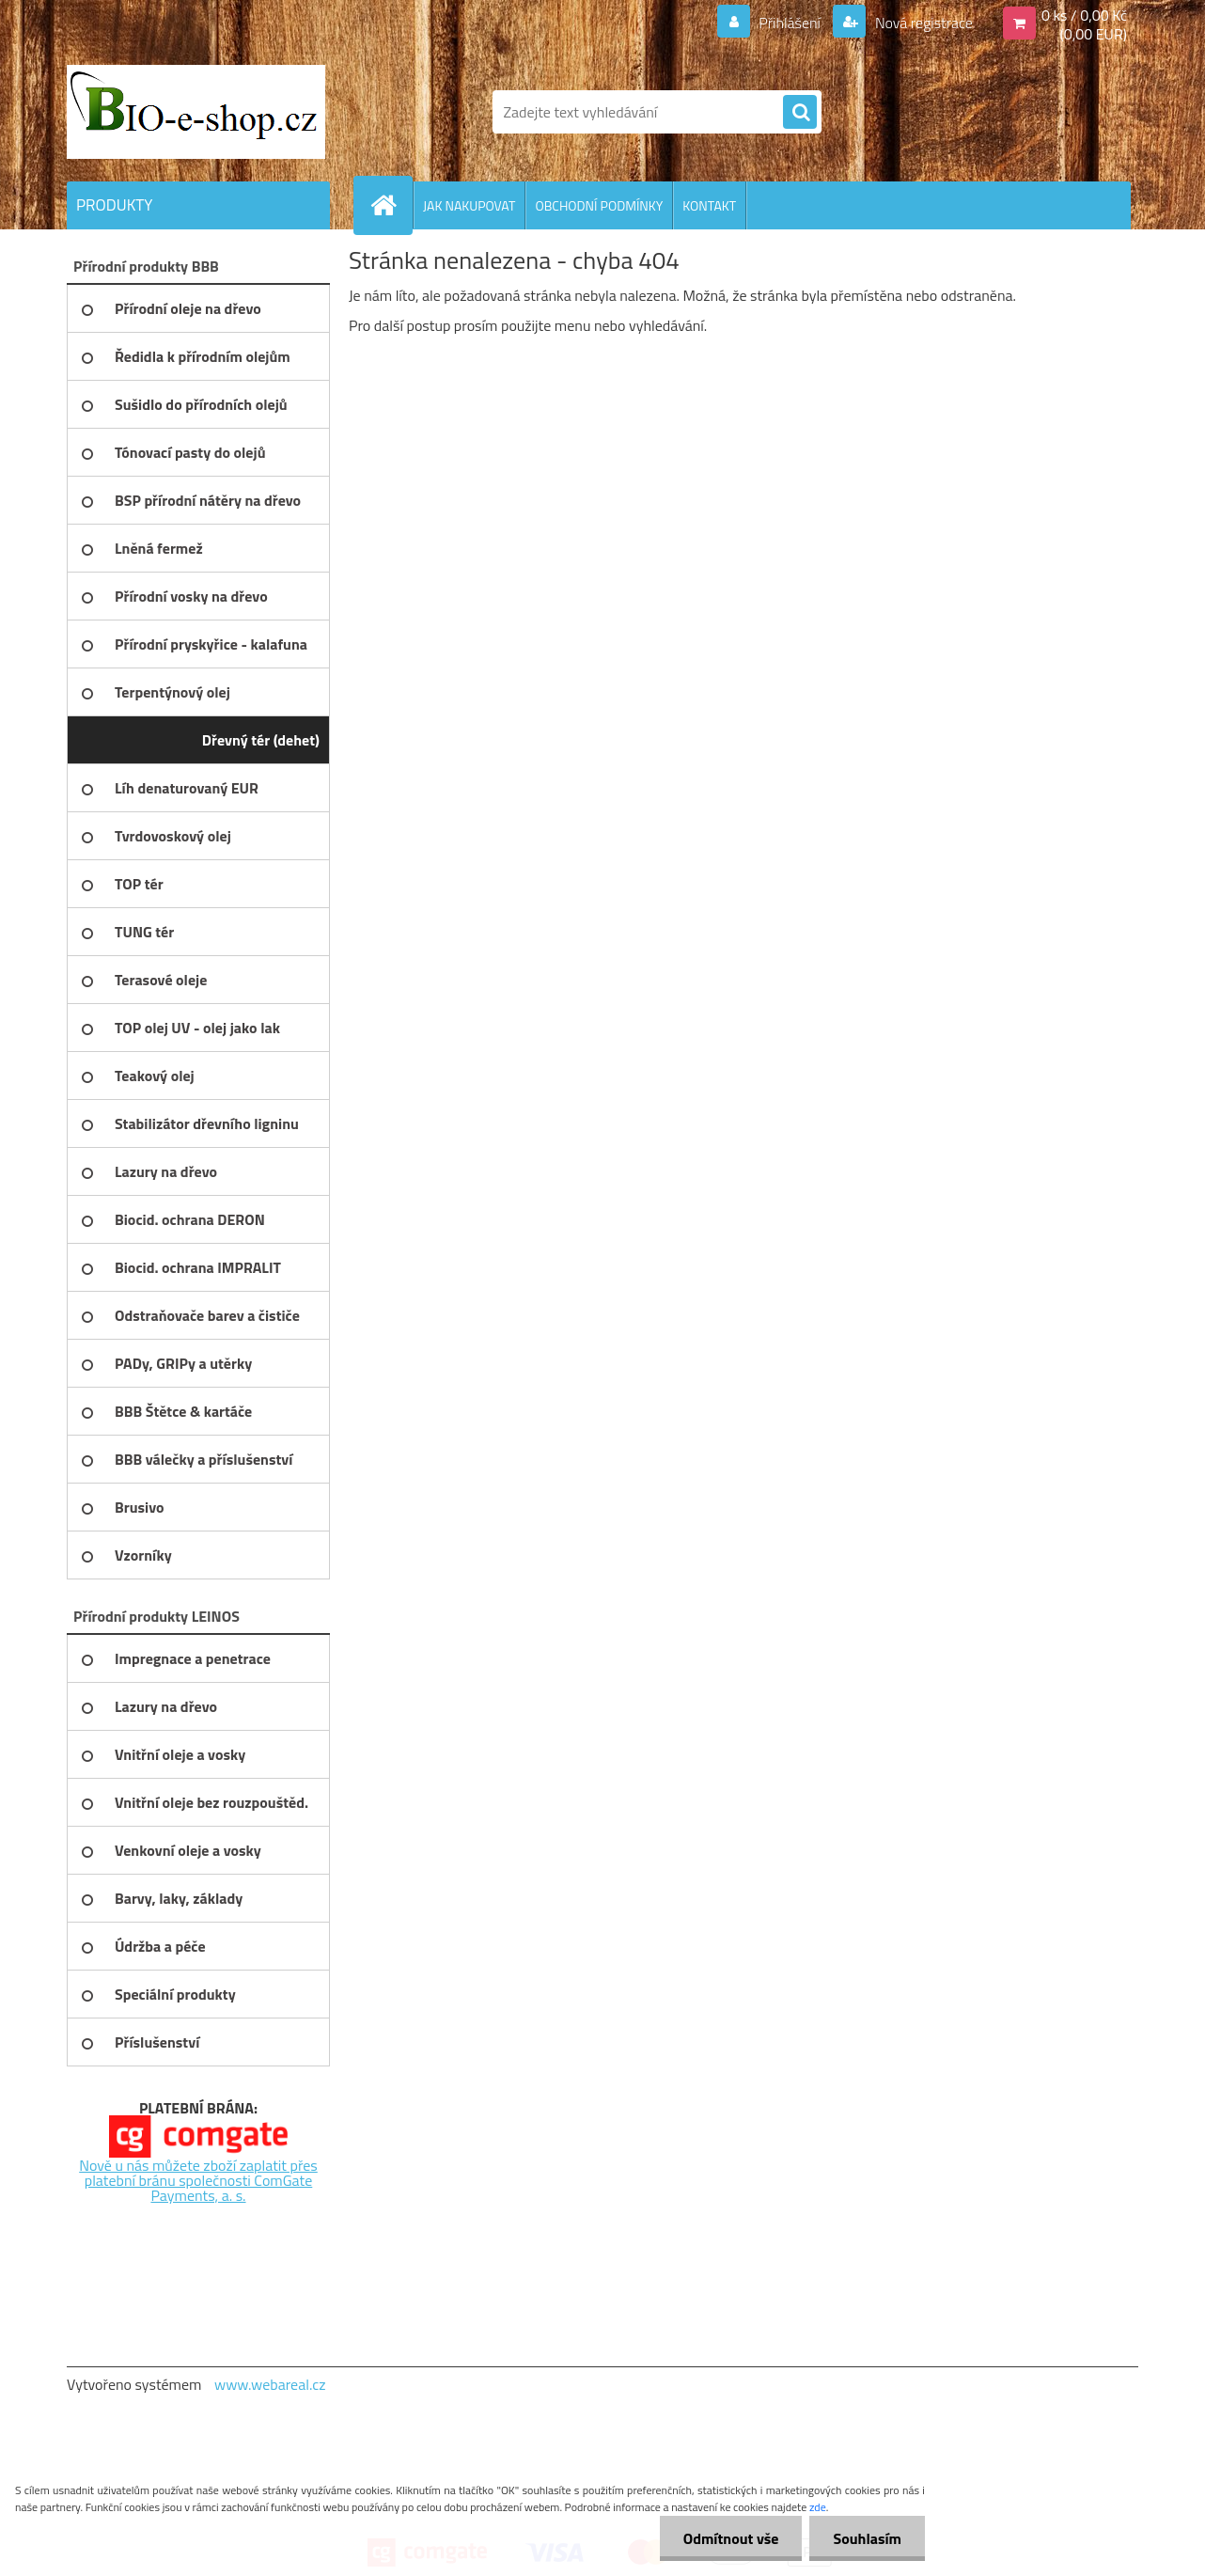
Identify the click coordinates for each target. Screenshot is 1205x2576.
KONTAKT (709, 205)
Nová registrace (922, 22)
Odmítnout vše (731, 2538)
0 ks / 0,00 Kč (1084, 15)
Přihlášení (790, 22)
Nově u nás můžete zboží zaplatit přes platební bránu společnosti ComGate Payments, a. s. (198, 2180)
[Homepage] (391, 204)
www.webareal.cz (270, 2384)
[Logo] (196, 112)
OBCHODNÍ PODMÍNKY (599, 205)
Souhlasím (867, 2538)
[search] (800, 113)
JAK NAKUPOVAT (469, 205)
